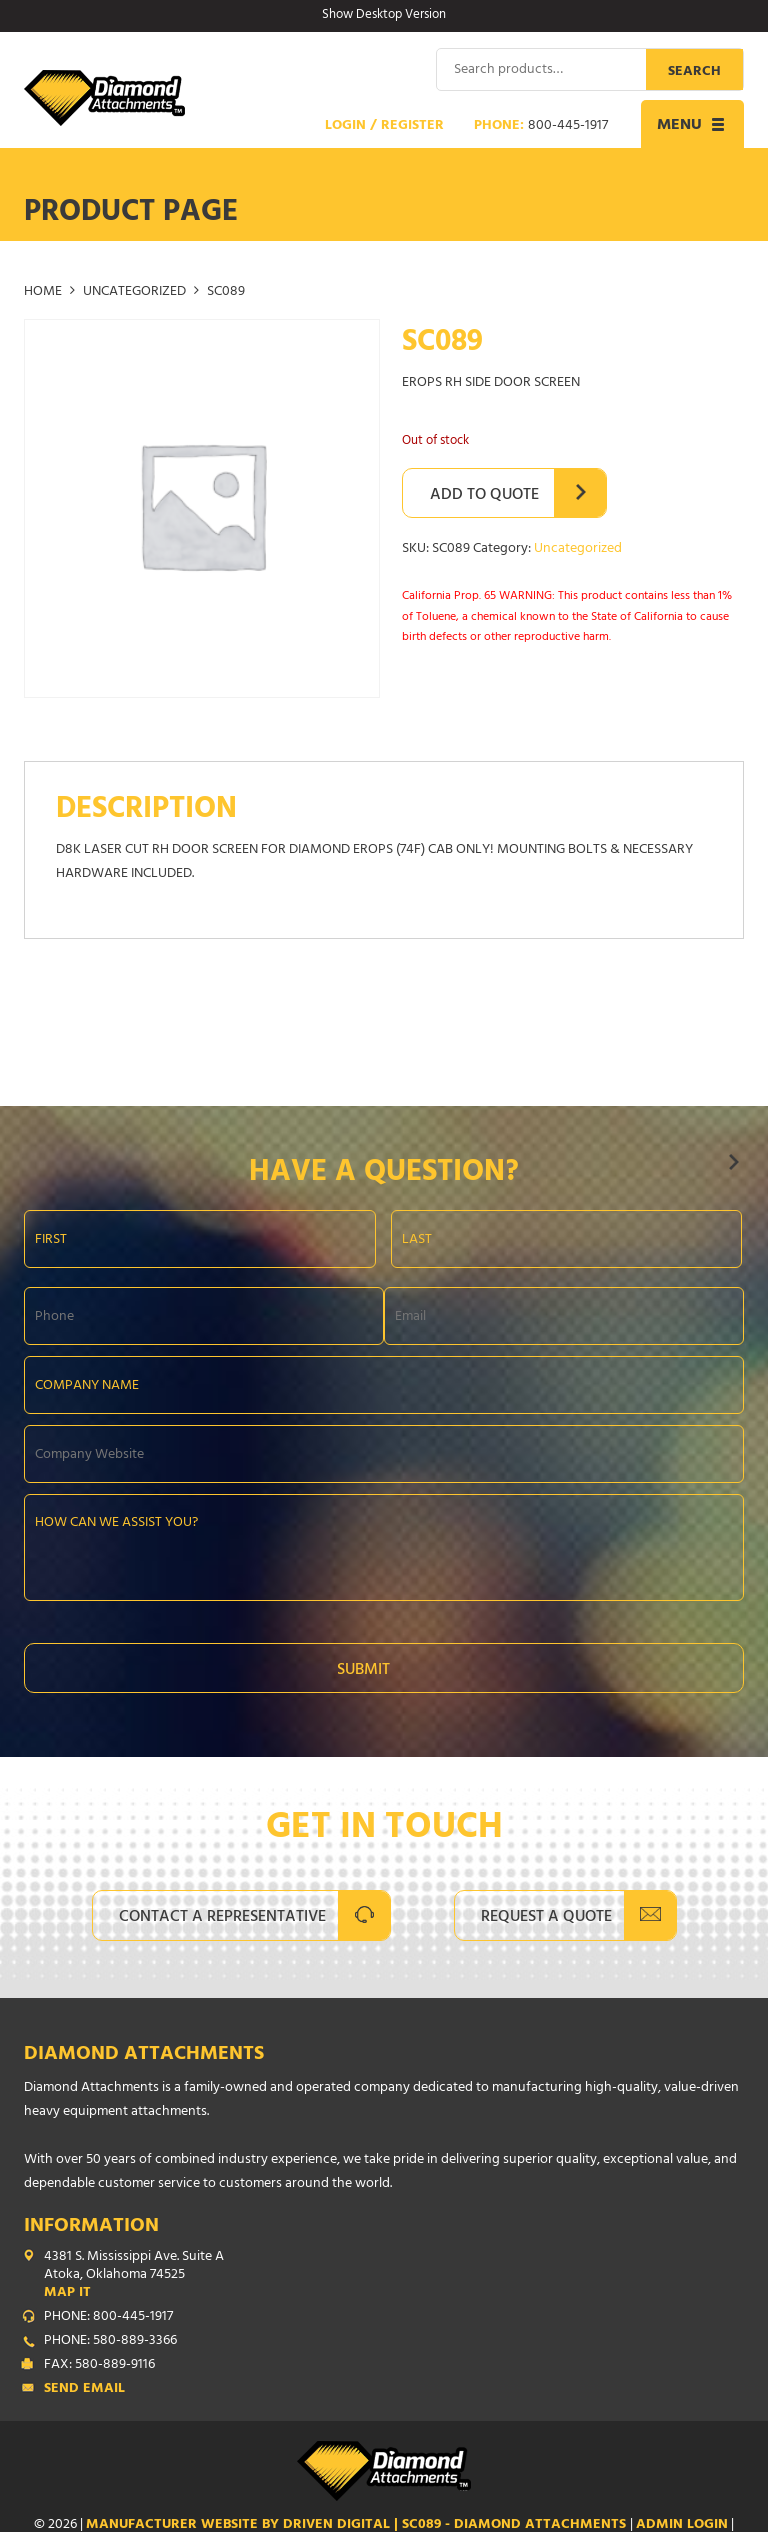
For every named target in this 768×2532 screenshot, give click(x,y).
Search (694, 71)
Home (43, 291)
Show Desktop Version (384, 16)
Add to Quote (484, 495)
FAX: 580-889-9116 (99, 2365)
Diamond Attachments (144, 2054)
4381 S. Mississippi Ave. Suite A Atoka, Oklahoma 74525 (394, 2275)
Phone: (541, 126)
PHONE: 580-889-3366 (110, 2341)
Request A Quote (546, 1917)
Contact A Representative (222, 1917)
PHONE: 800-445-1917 (108, 2317)
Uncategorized (134, 291)
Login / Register (384, 126)
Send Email (84, 2389)
